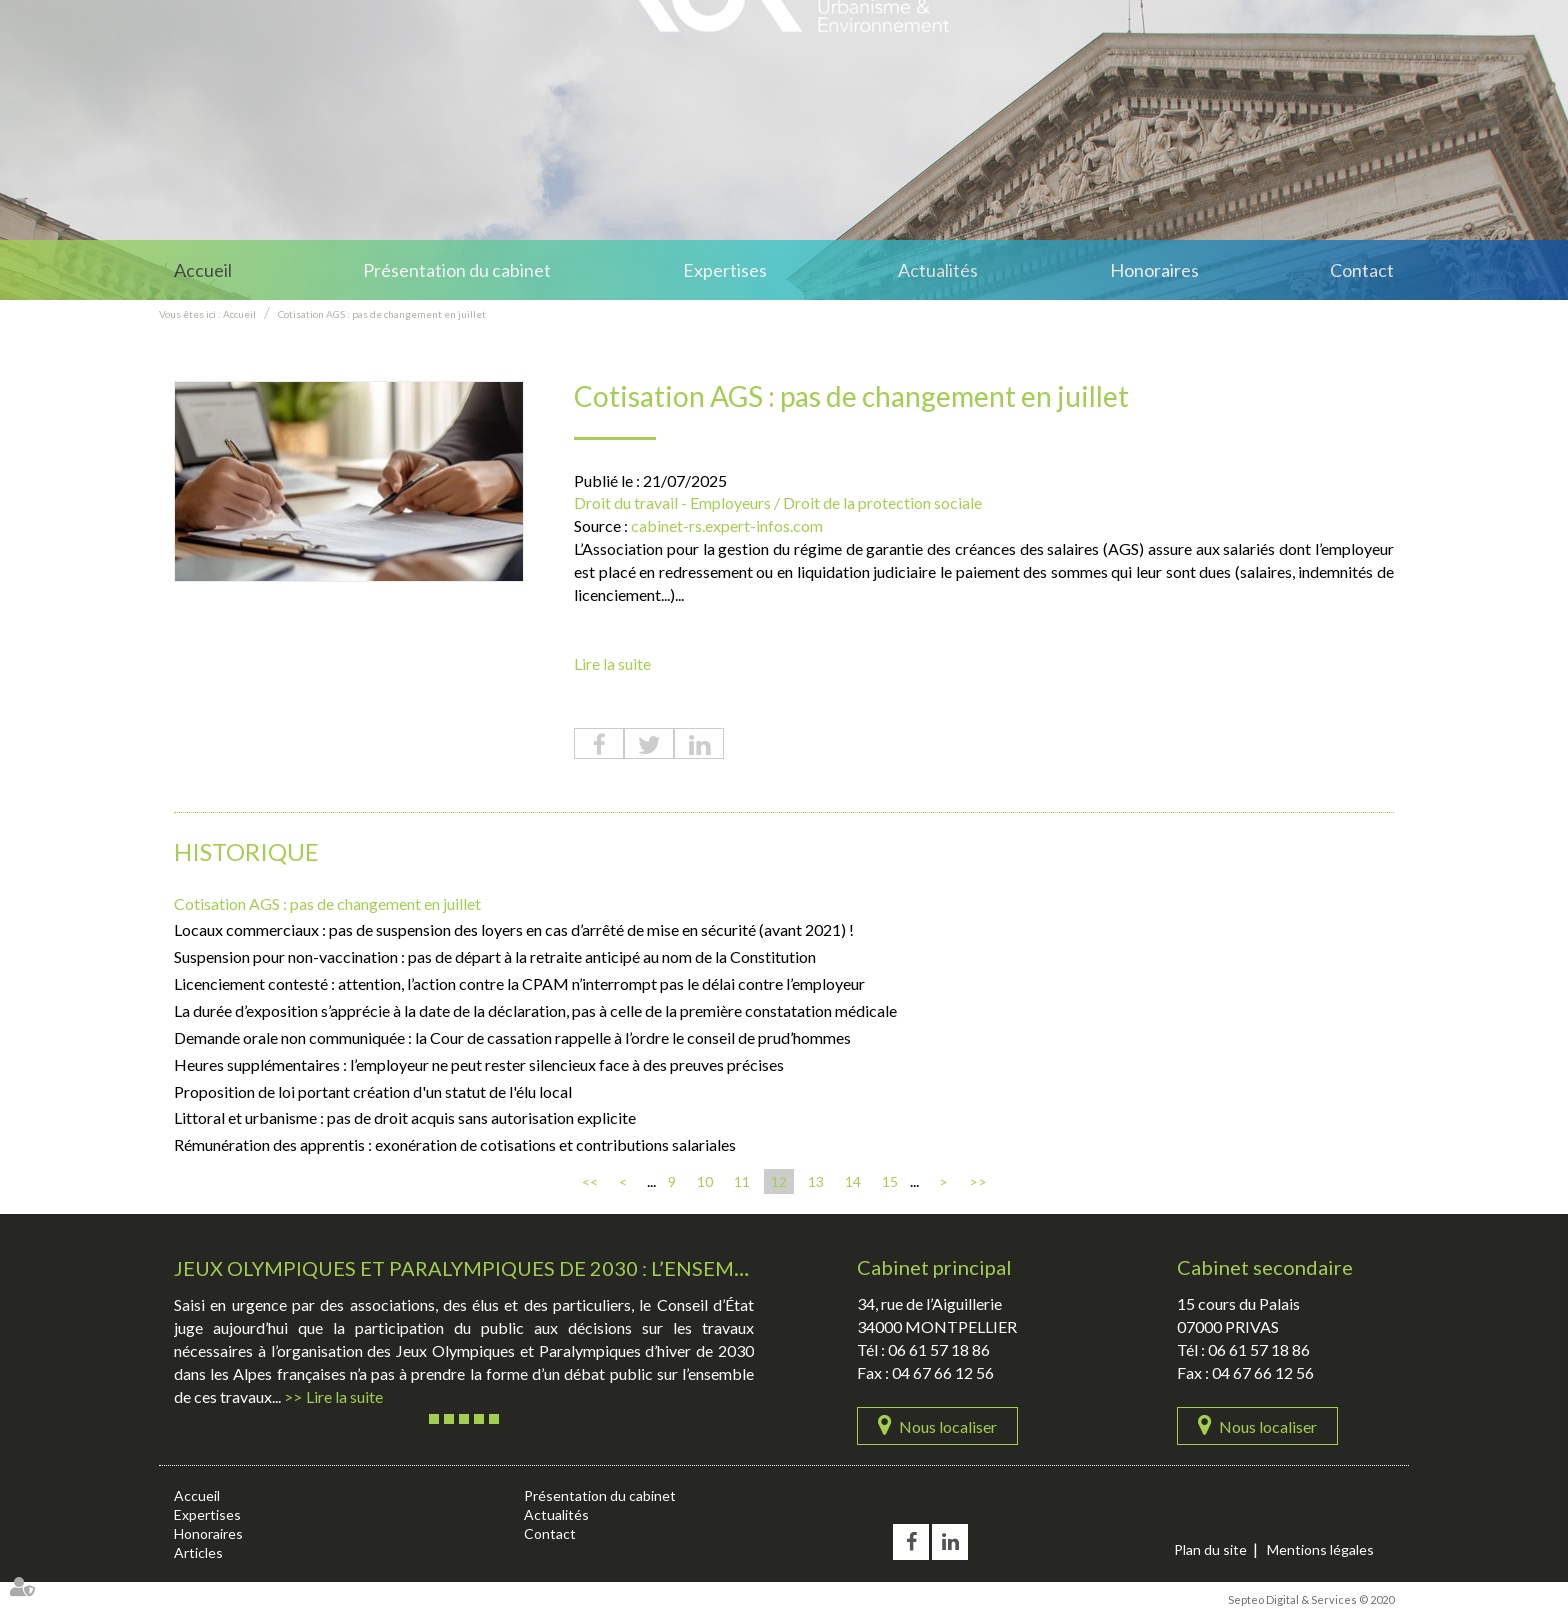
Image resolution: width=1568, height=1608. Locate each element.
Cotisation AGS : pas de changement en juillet (382, 314)
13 (816, 1181)
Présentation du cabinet (457, 270)
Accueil (203, 270)
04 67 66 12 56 (943, 1372)
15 (890, 1181)
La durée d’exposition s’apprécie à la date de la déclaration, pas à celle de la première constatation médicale (535, 1010)
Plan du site (1210, 1549)
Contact (1362, 270)
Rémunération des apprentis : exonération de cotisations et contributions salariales (455, 1144)
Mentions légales (1320, 1549)
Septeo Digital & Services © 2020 (1311, 1599)
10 (705, 1181)
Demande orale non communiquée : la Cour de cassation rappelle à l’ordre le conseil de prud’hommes (512, 1037)
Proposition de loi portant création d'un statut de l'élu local (373, 1091)
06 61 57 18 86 (939, 1349)
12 (779, 1181)
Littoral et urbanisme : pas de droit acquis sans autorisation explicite (405, 1117)
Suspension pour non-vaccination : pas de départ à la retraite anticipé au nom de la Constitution (495, 956)
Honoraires (1154, 270)
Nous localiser (948, 1426)
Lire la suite (612, 663)
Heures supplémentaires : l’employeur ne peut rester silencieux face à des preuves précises (479, 1064)
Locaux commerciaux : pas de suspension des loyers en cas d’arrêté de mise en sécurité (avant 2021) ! (514, 929)
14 (853, 1181)
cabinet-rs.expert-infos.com (727, 525)
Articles (198, 1552)
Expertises (725, 270)
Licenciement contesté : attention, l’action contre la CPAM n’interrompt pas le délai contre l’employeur (519, 983)
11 (742, 1181)
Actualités (938, 270)
